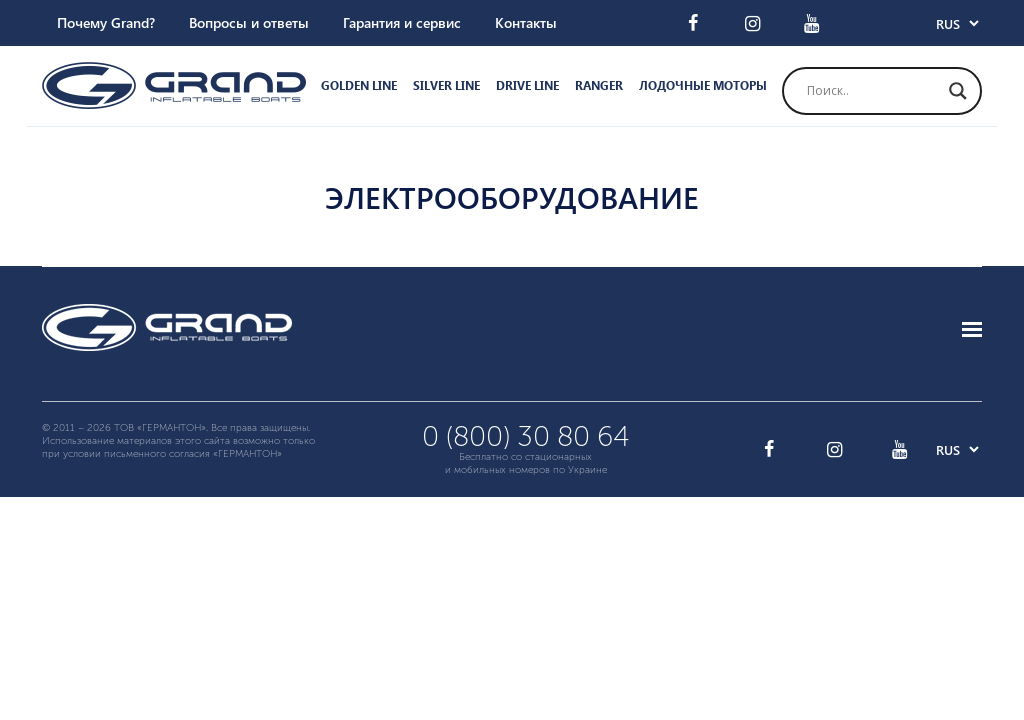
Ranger (599, 85)
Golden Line (359, 85)
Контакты (526, 22)
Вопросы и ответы (249, 22)
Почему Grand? (106, 22)
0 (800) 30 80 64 (526, 436)
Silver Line (446, 85)
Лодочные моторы (703, 85)
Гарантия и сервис (402, 22)
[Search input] (873, 91)
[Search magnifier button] (958, 91)
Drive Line (527, 85)
